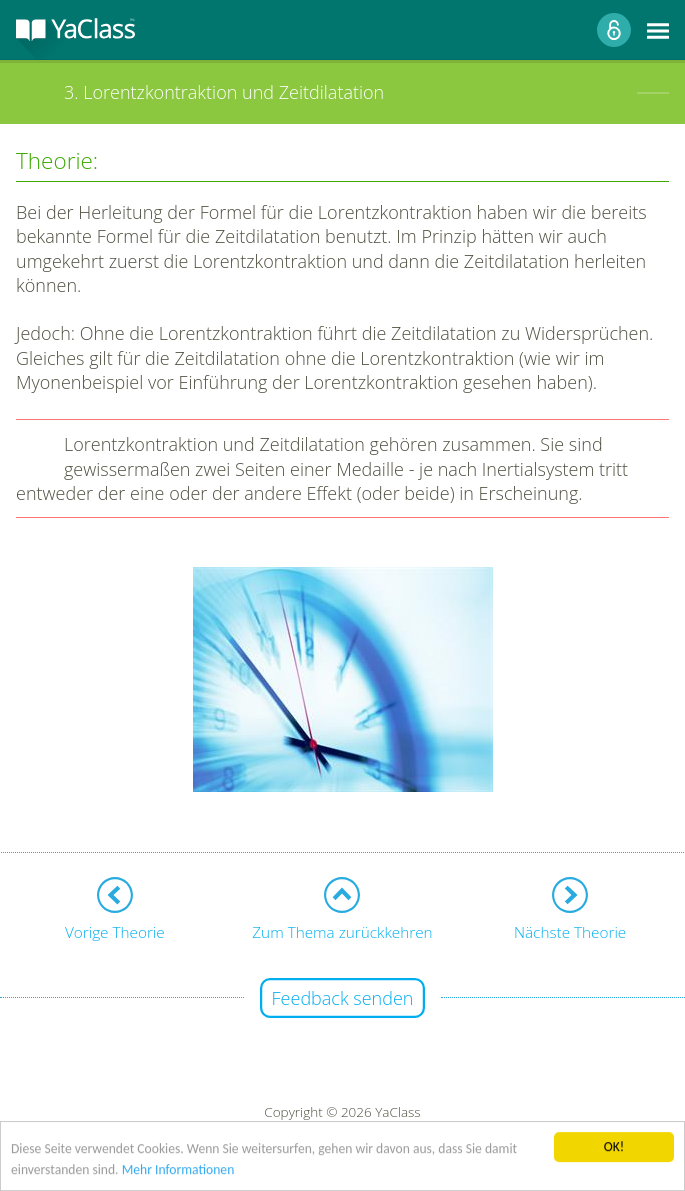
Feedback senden (343, 998)
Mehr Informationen (178, 1170)
